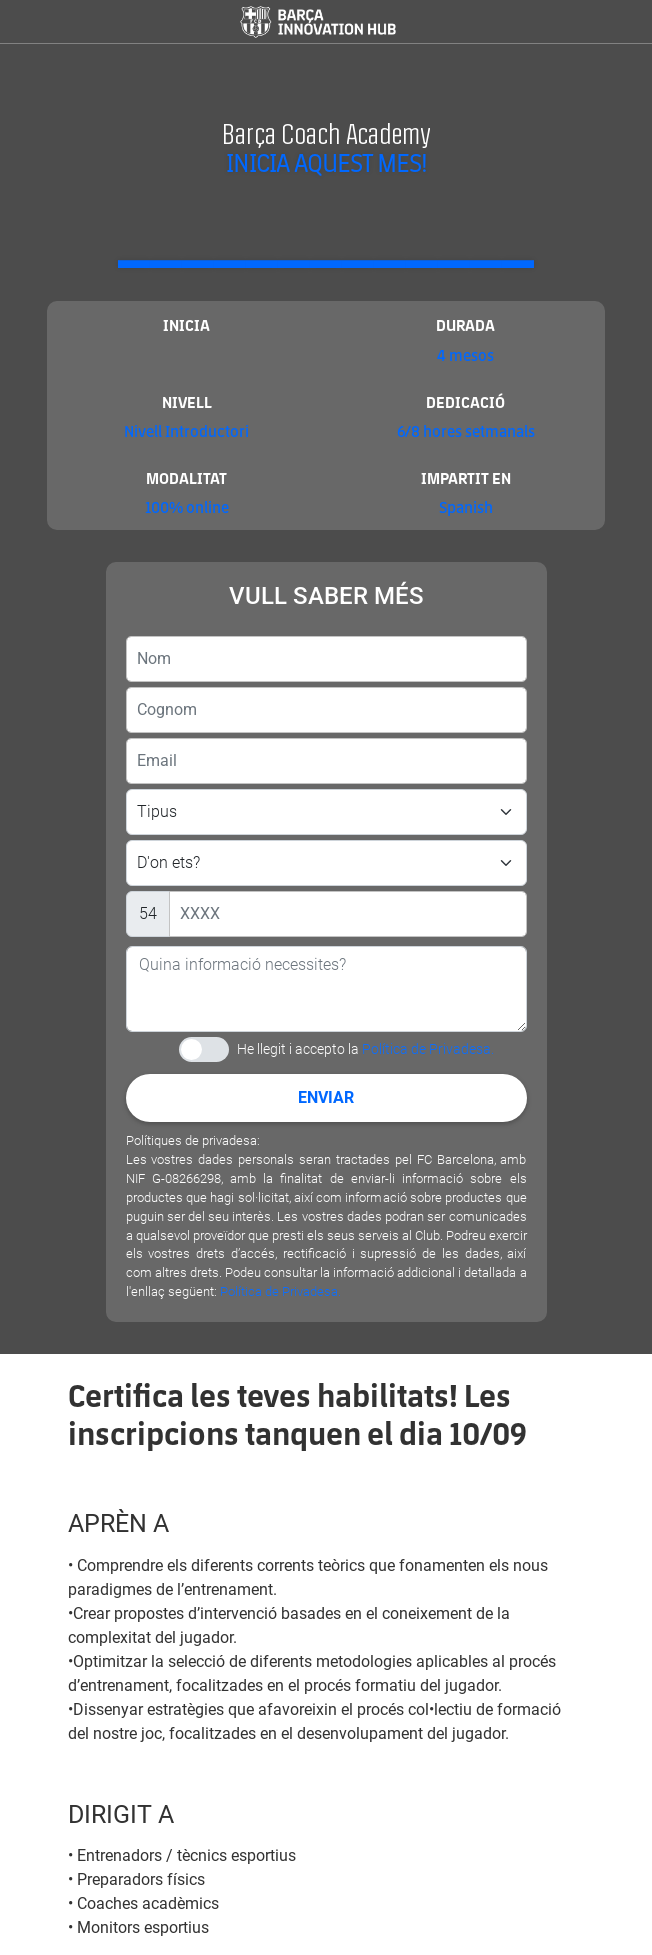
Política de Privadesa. (428, 1049)
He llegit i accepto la (365, 1049)
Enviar (326, 1097)
